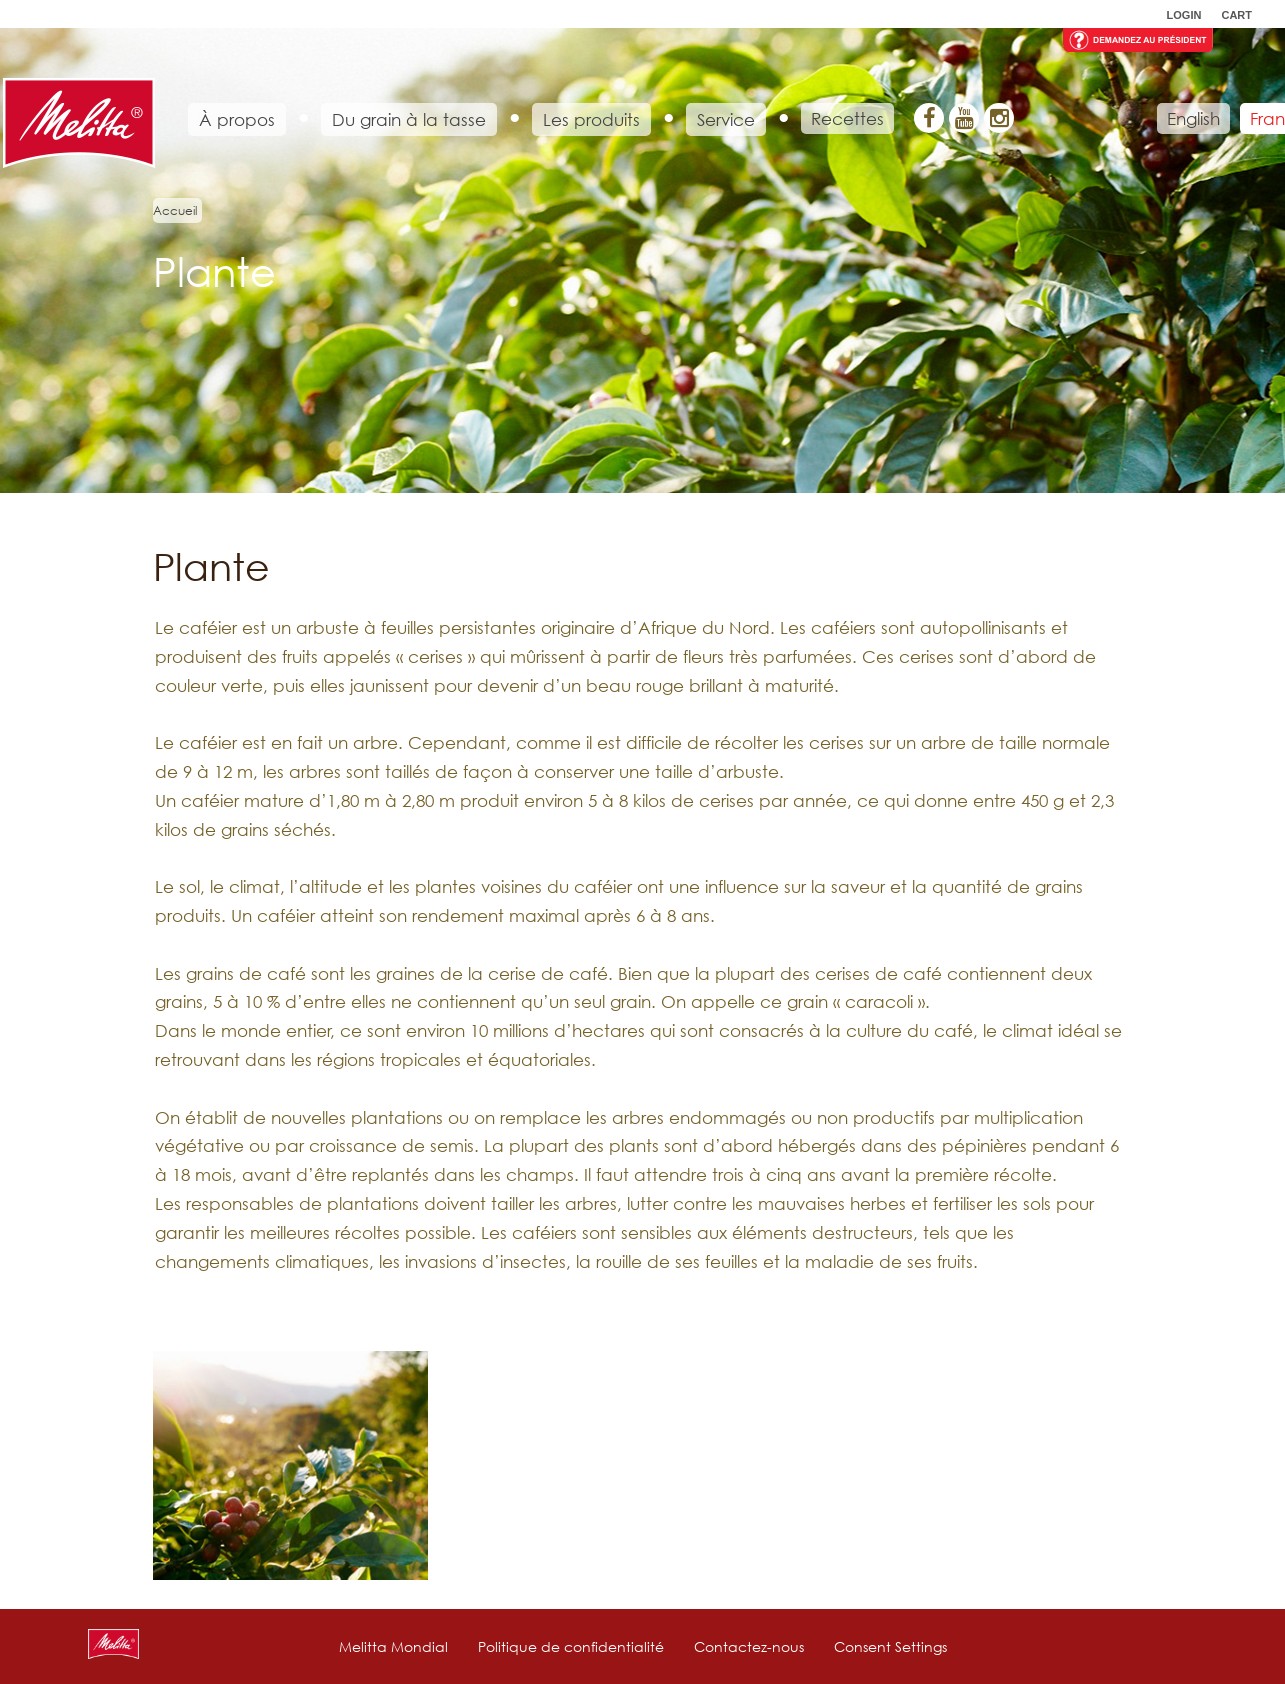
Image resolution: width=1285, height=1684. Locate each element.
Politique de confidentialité (571, 1646)
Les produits (591, 119)
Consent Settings (890, 1646)
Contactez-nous (749, 1646)
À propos (237, 119)
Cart (1236, 15)
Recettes (847, 118)
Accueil (175, 210)
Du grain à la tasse (409, 119)
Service (726, 119)
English (1193, 118)
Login (1184, 15)
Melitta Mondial (393, 1646)
